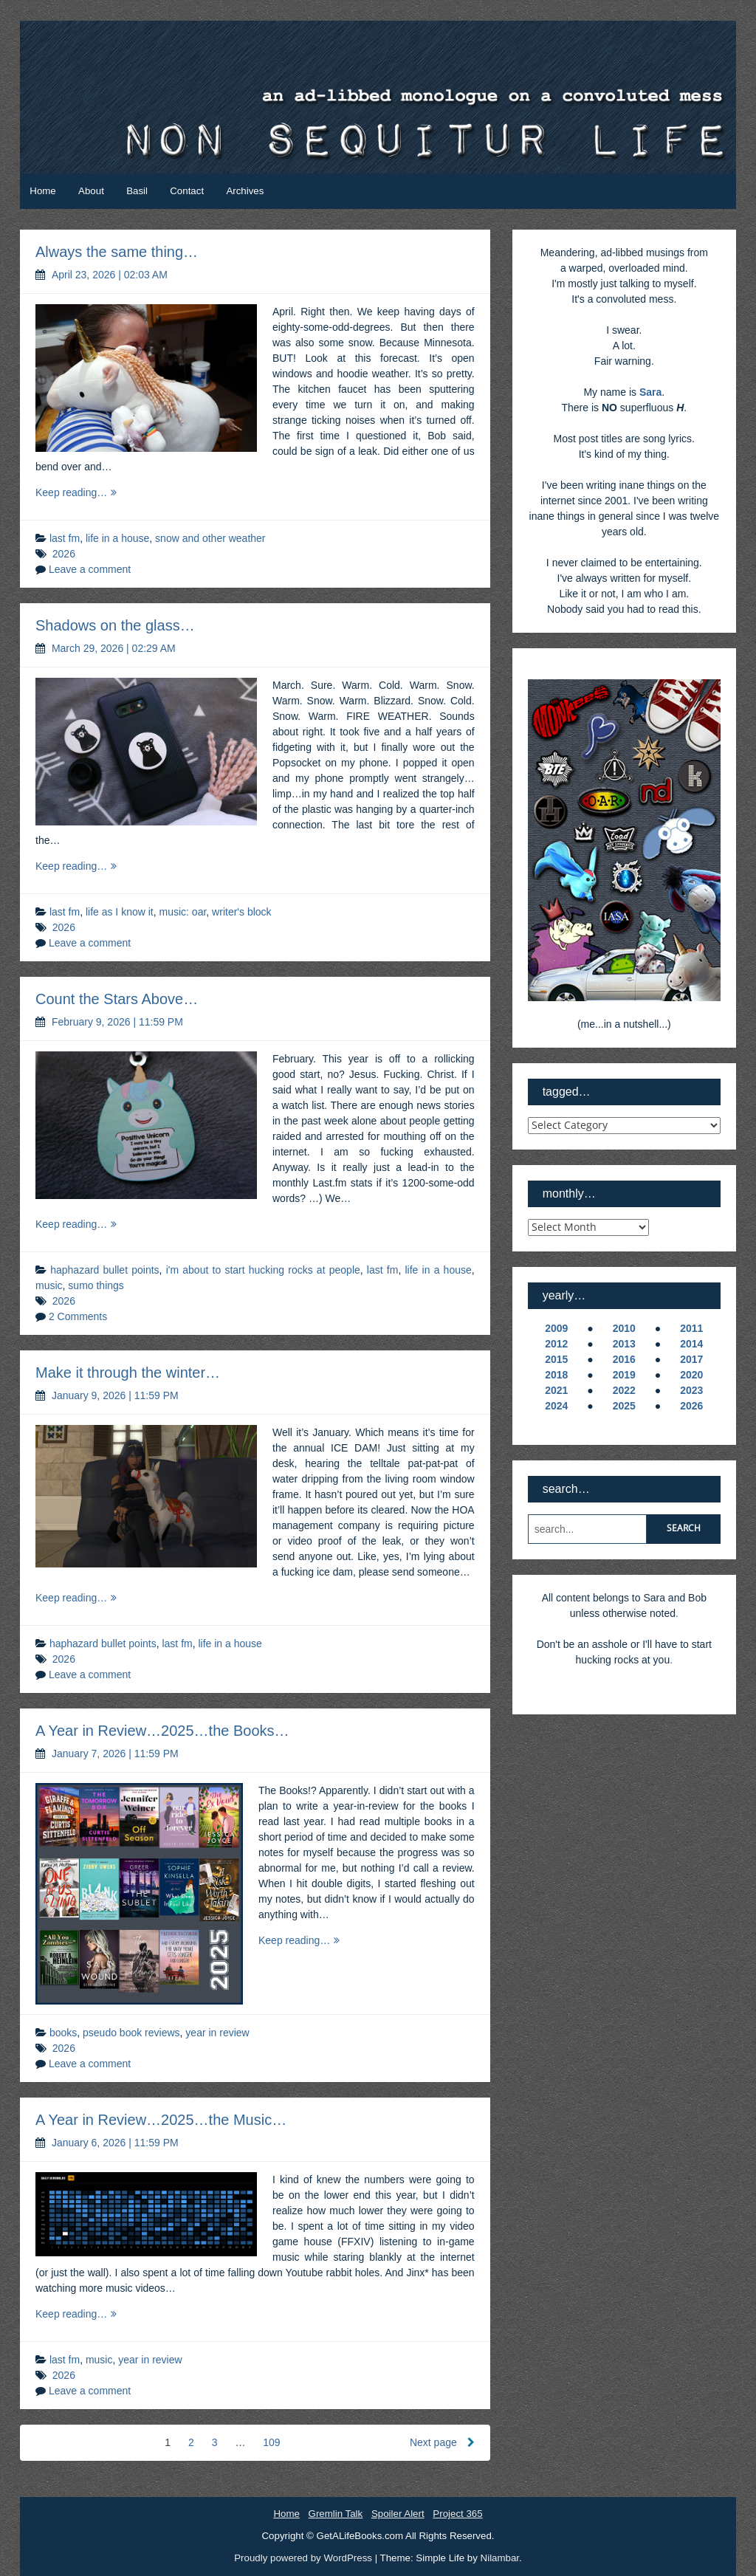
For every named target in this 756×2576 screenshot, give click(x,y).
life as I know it (120, 912)
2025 (624, 1406)
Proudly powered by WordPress (304, 2557)
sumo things (95, 1285)
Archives (245, 190)
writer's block (241, 912)
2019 (624, 1375)
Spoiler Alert (398, 2513)
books (63, 2033)
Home (42, 190)
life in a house (117, 538)
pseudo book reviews (131, 2033)
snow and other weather (210, 538)
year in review (217, 2033)
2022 (624, 1390)
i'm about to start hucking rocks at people (263, 1270)
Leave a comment (90, 569)
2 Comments (78, 1316)
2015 (556, 1359)
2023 (691, 1390)
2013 (624, 1344)
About (91, 190)
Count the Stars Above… (116, 999)
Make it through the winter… (127, 1372)
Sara (650, 392)
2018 (556, 1375)
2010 (624, 1328)
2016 (624, 1359)
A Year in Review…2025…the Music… (160, 2120)
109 (271, 2442)
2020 (691, 1375)
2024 (556, 1406)
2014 (691, 1344)
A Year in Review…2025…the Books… (162, 1731)
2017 (691, 1359)
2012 (556, 1344)
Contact (187, 190)
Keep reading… (87, 493)
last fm (64, 538)
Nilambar (500, 2557)
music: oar (183, 912)
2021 (556, 1390)
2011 (691, 1328)
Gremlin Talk (336, 2513)
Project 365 (457, 2513)
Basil (137, 190)
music (49, 1285)
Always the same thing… (116, 252)
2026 (63, 554)
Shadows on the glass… (115, 625)
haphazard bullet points (104, 1270)
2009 (556, 1328)
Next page (442, 2442)
